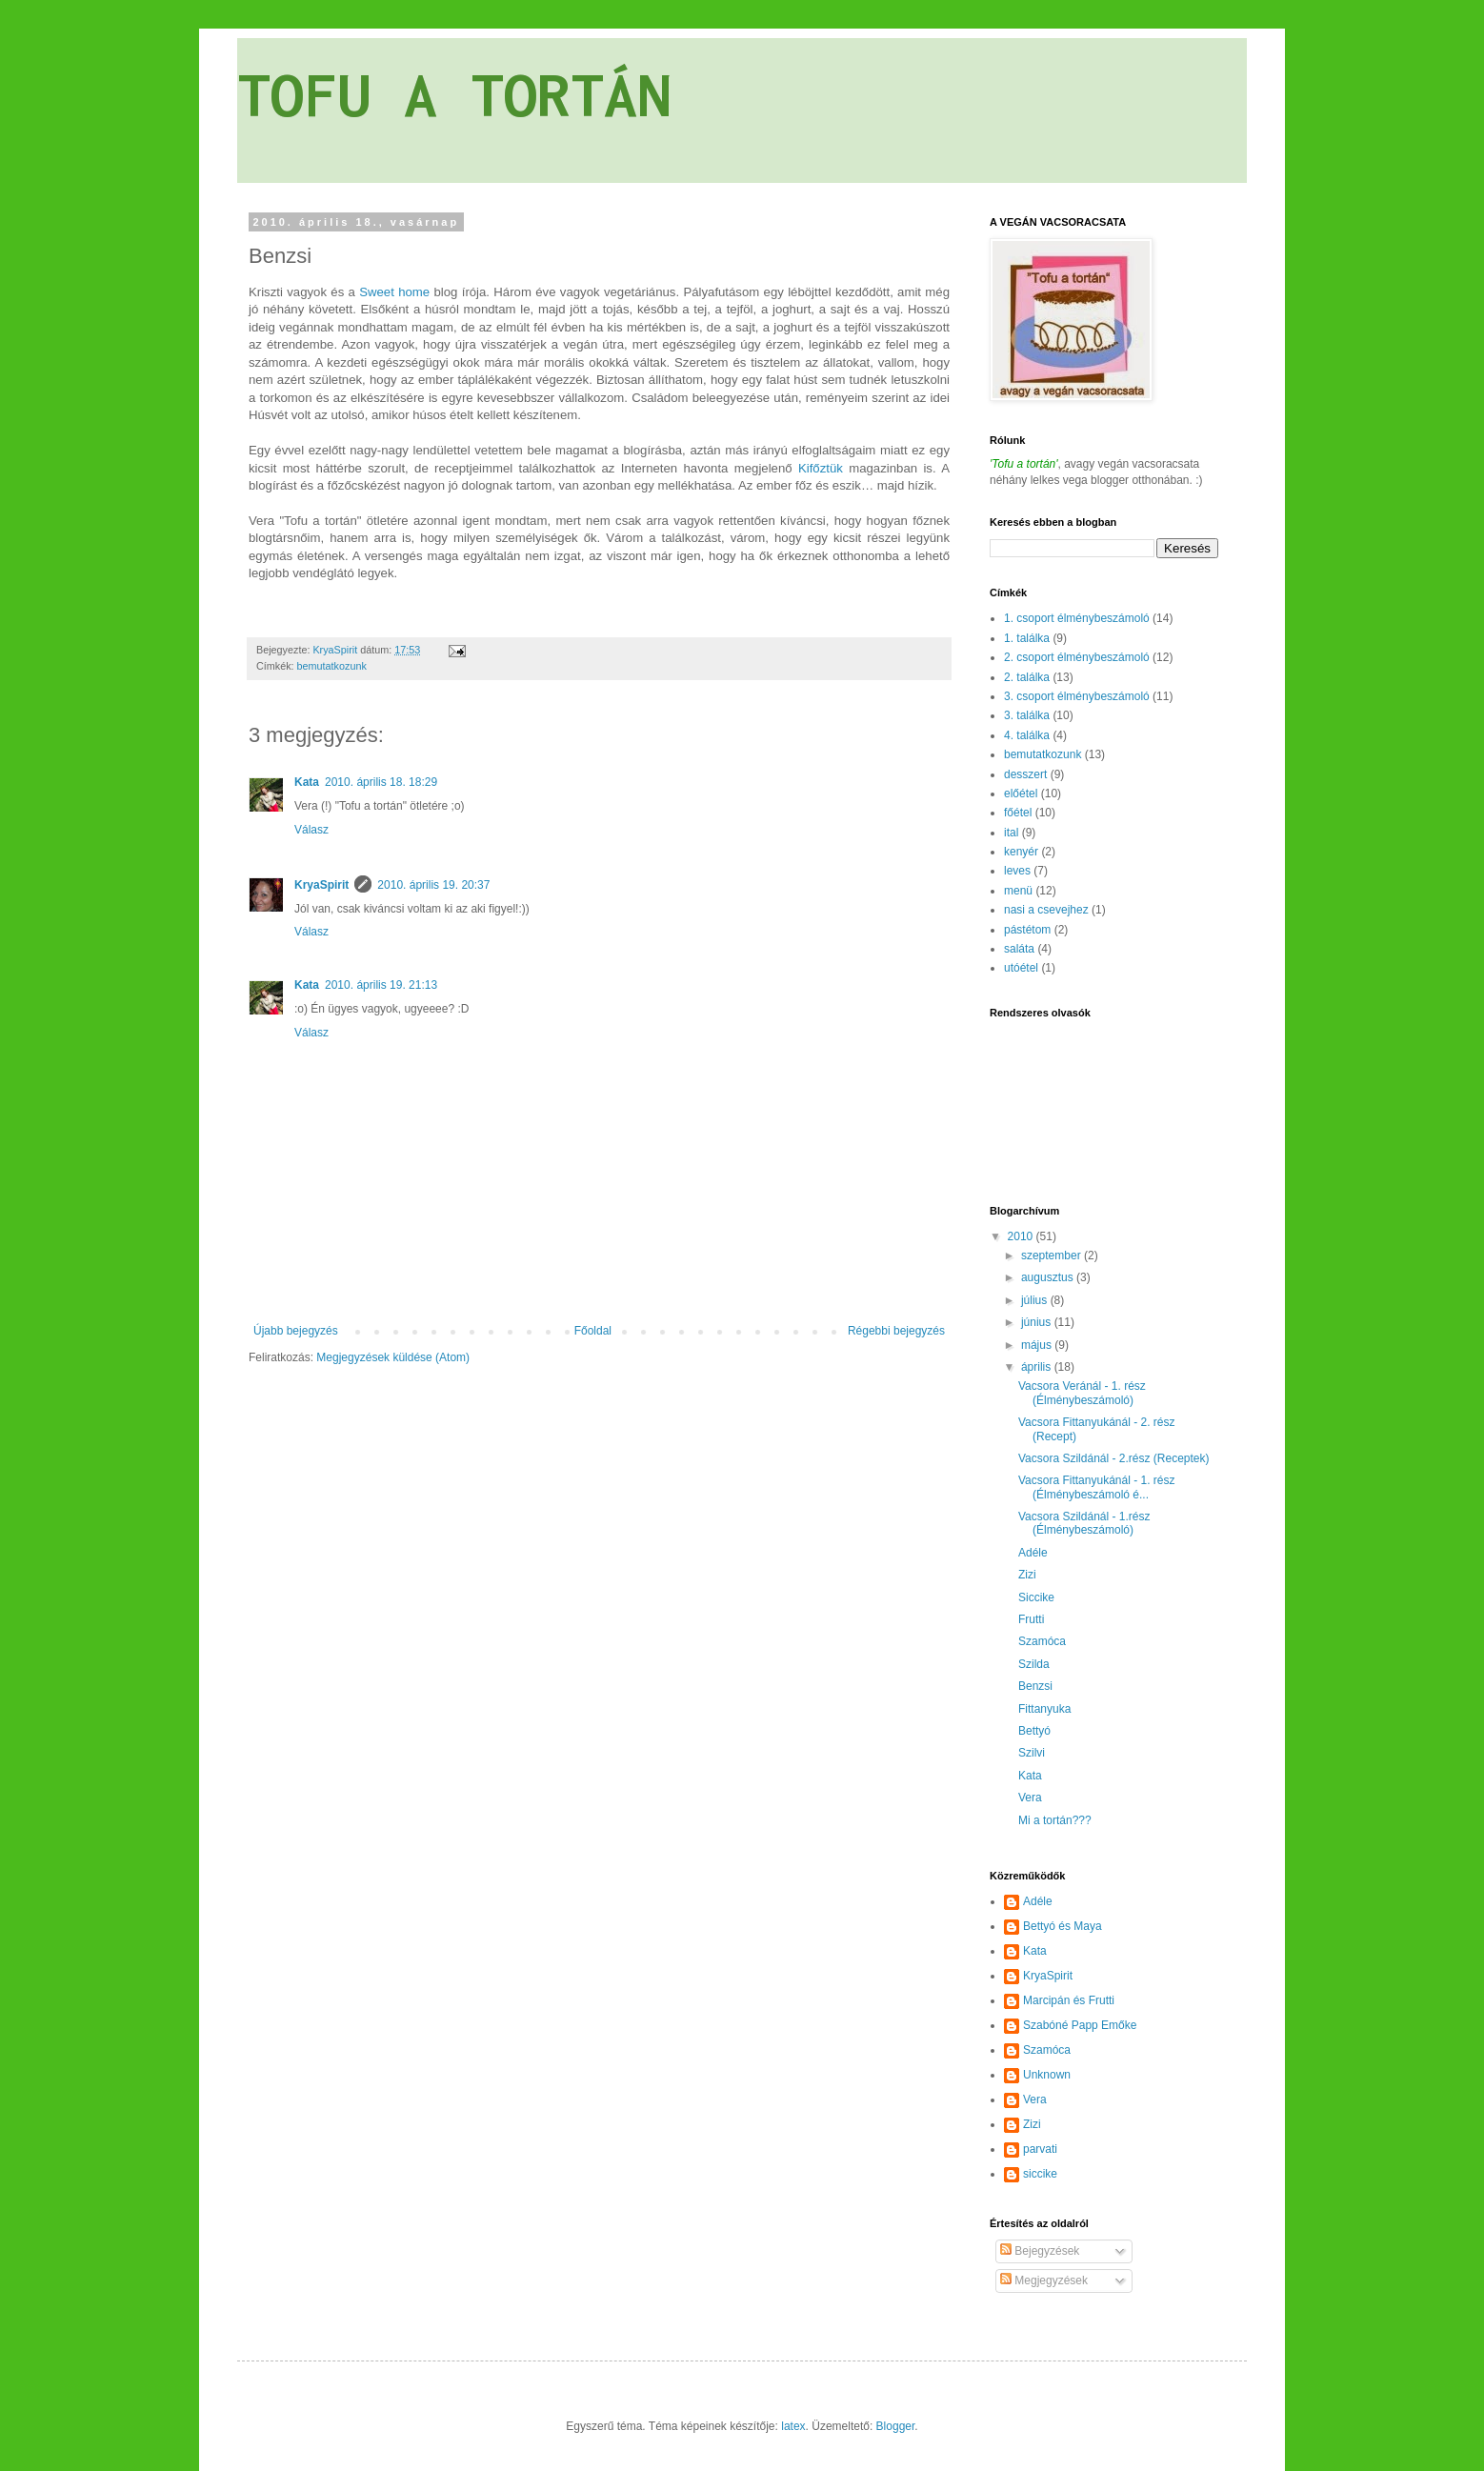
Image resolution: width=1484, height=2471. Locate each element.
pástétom (1027, 929)
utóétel (1021, 967)
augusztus (1048, 1277)
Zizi (1027, 1574)
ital (1011, 832)
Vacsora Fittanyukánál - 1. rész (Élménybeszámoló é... (1096, 1487)
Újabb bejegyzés (295, 1330)
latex (793, 2426)
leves (1017, 870)
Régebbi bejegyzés (896, 1330)
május (1037, 1345)
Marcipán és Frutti (1068, 2000)
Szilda (1034, 1664)
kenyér (1021, 851)
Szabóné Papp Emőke (1079, 2025)
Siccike (1036, 1597)
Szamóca (1042, 1641)
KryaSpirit (321, 885)
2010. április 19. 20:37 (433, 885)
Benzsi (1035, 1686)
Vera (1030, 1797)
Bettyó (1034, 1731)
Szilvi (1031, 1752)
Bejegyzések (1039, 2251)
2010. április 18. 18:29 (381, 782)
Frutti (1031, 1619)
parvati (1040, 2149)
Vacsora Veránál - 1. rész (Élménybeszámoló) (1082, 1392)
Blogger (895, 2426)
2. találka (1027, 677)
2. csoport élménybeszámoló (1077, 657)
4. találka (1027, 735)
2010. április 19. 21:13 (381, 985)
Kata (306, 782)
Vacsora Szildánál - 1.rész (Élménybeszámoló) (1084, 1523)
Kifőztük (820, 468)
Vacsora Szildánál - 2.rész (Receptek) (1114, 1458)
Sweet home (394, 292)
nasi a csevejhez (1046, 909)
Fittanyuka (1044, 1709)
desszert (1025, 774)
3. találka (1027, 715)
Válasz (311, 829)
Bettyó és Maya (1062, 1926)
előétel (1020, 793)
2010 (1022, 1236)
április (1037, 1367)
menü (1018, 890)
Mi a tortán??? (1055, 1820)
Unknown (1047, 2074)
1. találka (1027, 638)
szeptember (1052, 1255)
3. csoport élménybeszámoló (1077, 696)
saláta (1019, 948)
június (1037, 1322)
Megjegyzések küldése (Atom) (393, 1357)
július (1036, 1300)
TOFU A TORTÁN (454, 94)
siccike (1040, 2173)
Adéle (1033, 1552)
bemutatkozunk (332, 666)
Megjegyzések (1044, 2280)
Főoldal (593, 1330)
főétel (1018, 812)
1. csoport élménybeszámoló (1077, 618)
